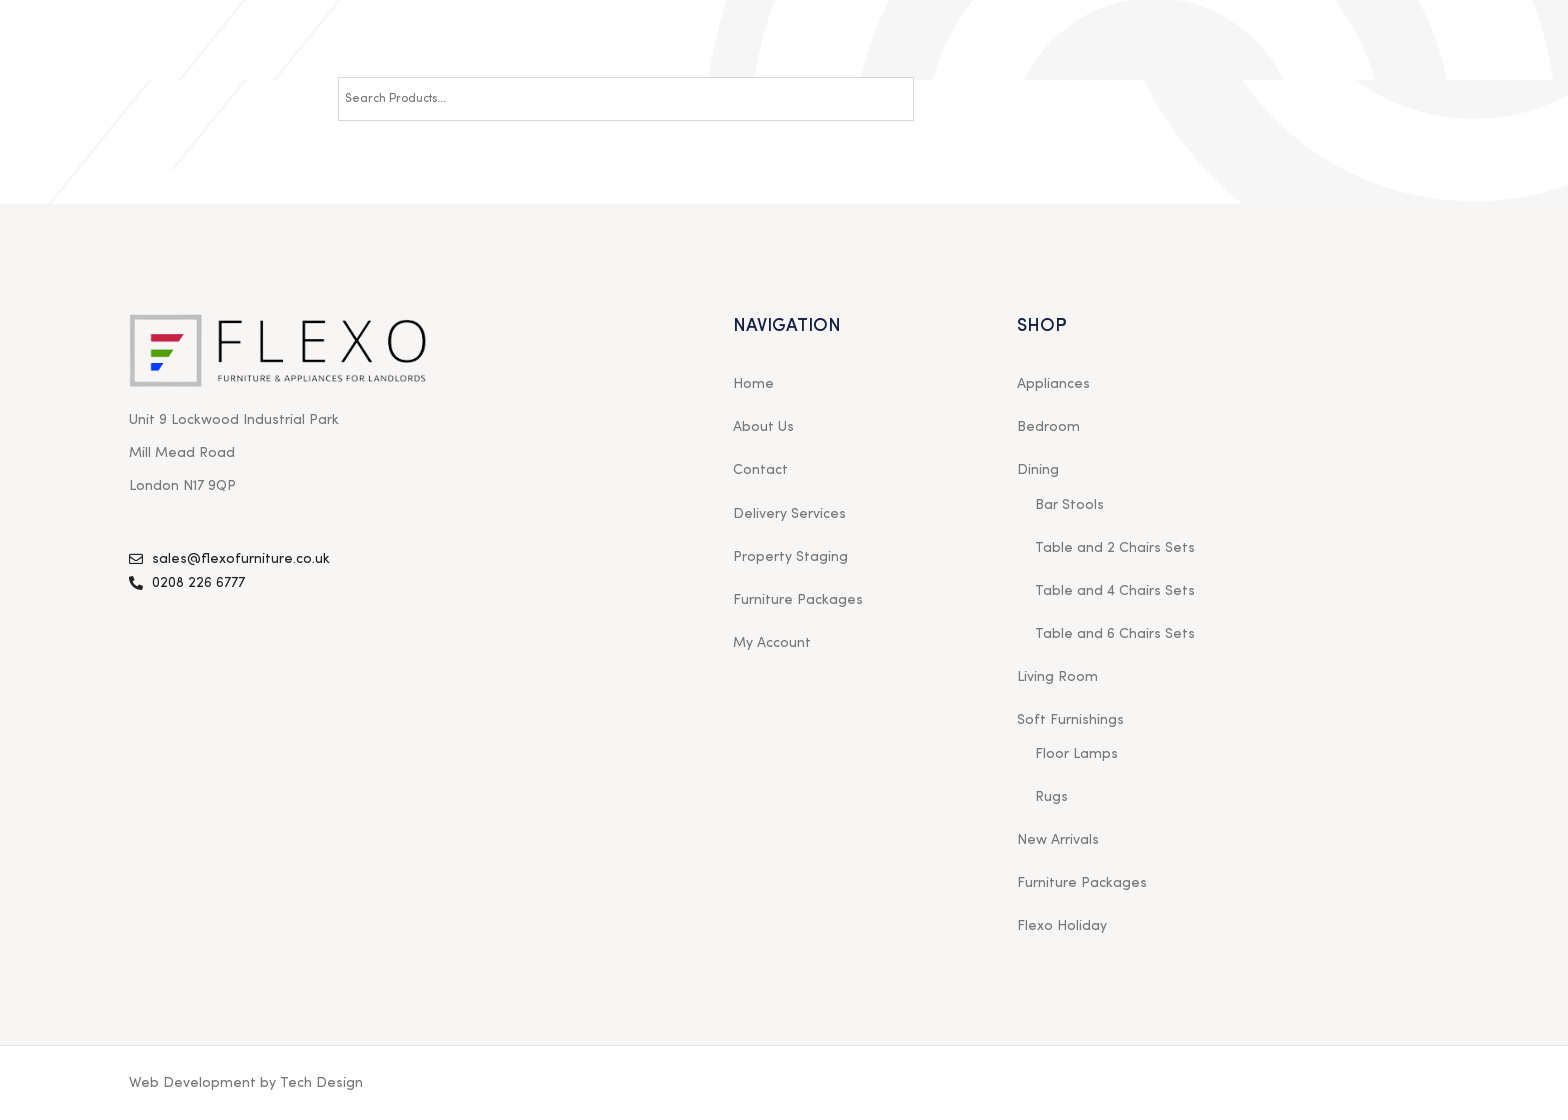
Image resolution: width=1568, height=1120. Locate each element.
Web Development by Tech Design (246, 1083)
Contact (760, 470)
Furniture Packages (798, 600)
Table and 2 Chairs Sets (1115, 548)
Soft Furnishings (1070, 720)
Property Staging (790, 557)
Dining (1038, 470)
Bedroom (1048, 427)
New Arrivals (1058, 840)
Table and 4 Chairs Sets (1115, 591)
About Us (763, 427)
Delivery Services (789, 514)
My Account (772, 643)
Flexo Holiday (1062, 926)
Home (753, 384)
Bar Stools (1069, 505)
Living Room (1057, 677)
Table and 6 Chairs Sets (1115, 634)
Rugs (1051, 797)
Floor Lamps (1076, 754)
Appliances (1053, 384)
